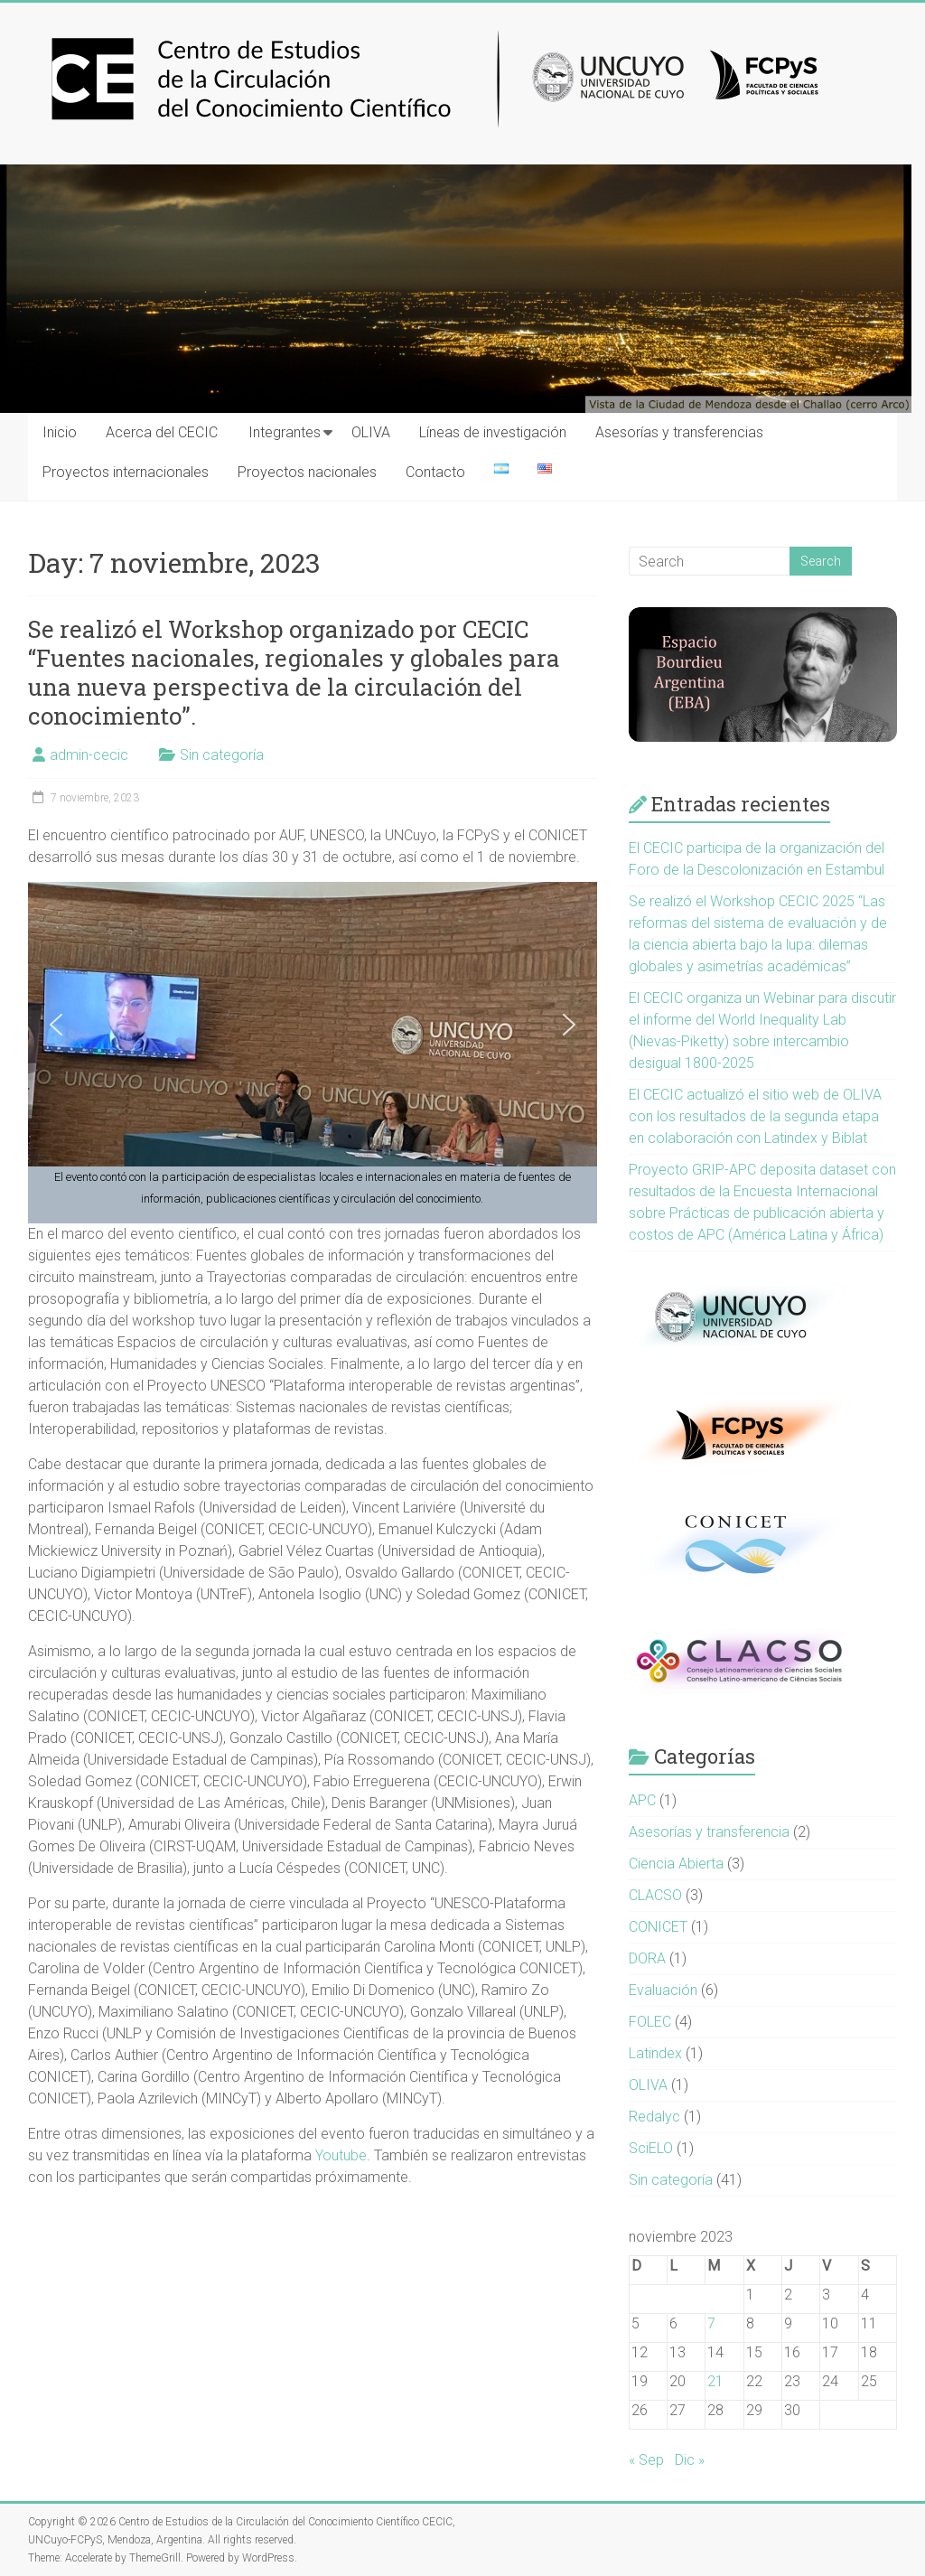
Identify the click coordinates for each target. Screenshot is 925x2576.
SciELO (651, 2148)
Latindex (655, 2053)
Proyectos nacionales (307, 472)
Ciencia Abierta (676, 1863)
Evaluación (663, 1990)
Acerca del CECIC (162, 432)
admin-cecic (89, 754)
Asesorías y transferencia (709, 1832)
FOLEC (650, 2021)
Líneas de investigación (492, 432)
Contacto (435, 472)
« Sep (646, 2459)
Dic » (690, 2459)
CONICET (658, 1926)
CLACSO (655, 1895)
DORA (647, 1958)
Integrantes (284, 432)
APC (642, 1800)
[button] (56, 1024)
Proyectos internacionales (125, 472)
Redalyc (654, 2116)
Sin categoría (222, 754)
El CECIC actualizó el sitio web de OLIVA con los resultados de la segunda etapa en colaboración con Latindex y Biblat (755, 1116)
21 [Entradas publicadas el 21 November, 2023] (715, 2381)
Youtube (341, 2155)
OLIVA (370, 432)
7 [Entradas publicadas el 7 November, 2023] (711, 2323)
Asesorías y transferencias (679, 432)
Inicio (59, 432)
